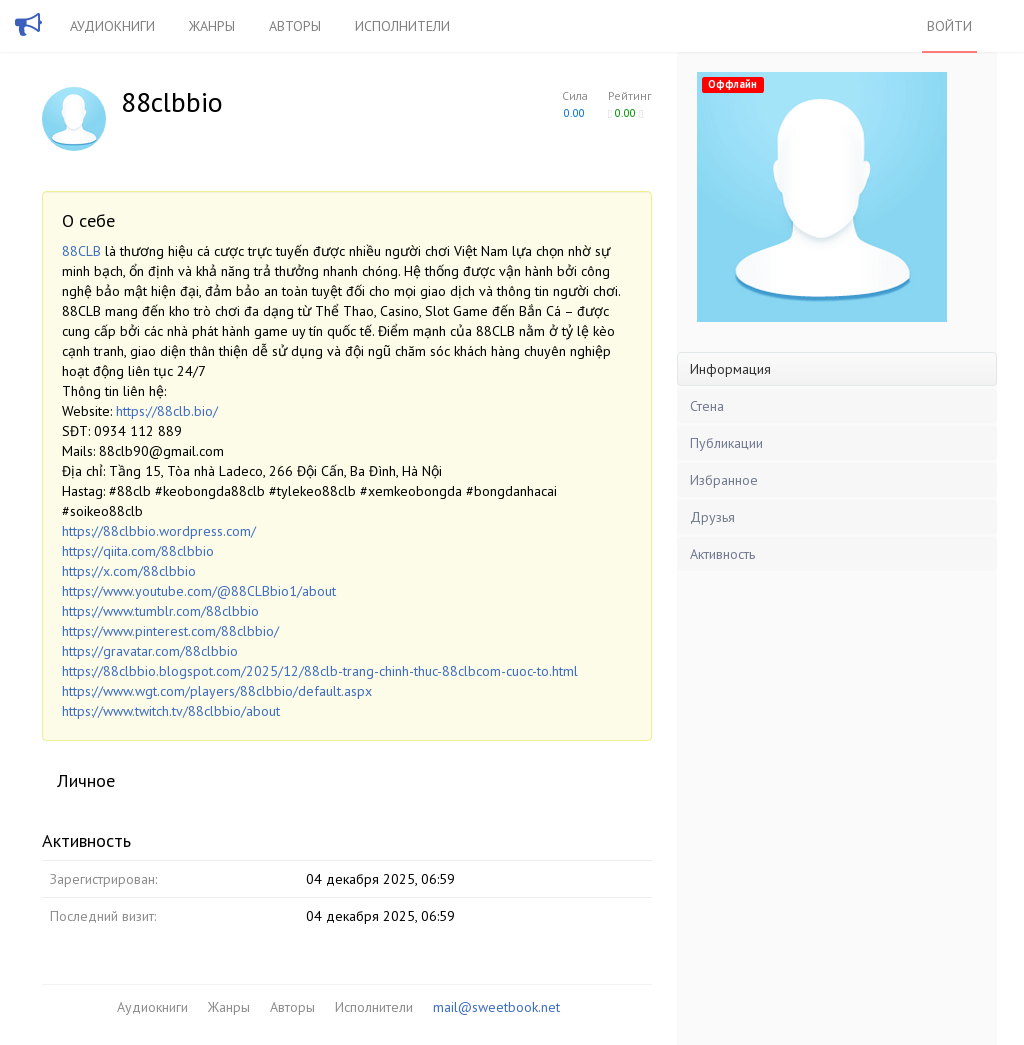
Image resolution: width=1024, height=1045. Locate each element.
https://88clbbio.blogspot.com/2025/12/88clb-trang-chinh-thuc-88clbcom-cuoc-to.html (320, 671)
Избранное (724, 480)
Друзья (712, 517)
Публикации (726, 443)
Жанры (212, 26)
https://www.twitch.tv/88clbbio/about (171, 711)
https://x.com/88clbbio (129, 571)
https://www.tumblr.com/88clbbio (160, 611)
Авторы (295, 26)
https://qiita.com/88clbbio (138, 551)
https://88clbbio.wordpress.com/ (159, 531)
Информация (730, 369)
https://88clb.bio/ (167, 411)
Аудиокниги (112, 26)
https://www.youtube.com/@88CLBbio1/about (199, 591)
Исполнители (402, 26)
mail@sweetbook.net (496, 1007)
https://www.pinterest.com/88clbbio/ (170, 631)
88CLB (81, 251)
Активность (722, 554)
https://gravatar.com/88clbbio (150, 651)
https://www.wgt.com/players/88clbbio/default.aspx (217, 691)
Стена (707, 406)
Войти (949, 26)
